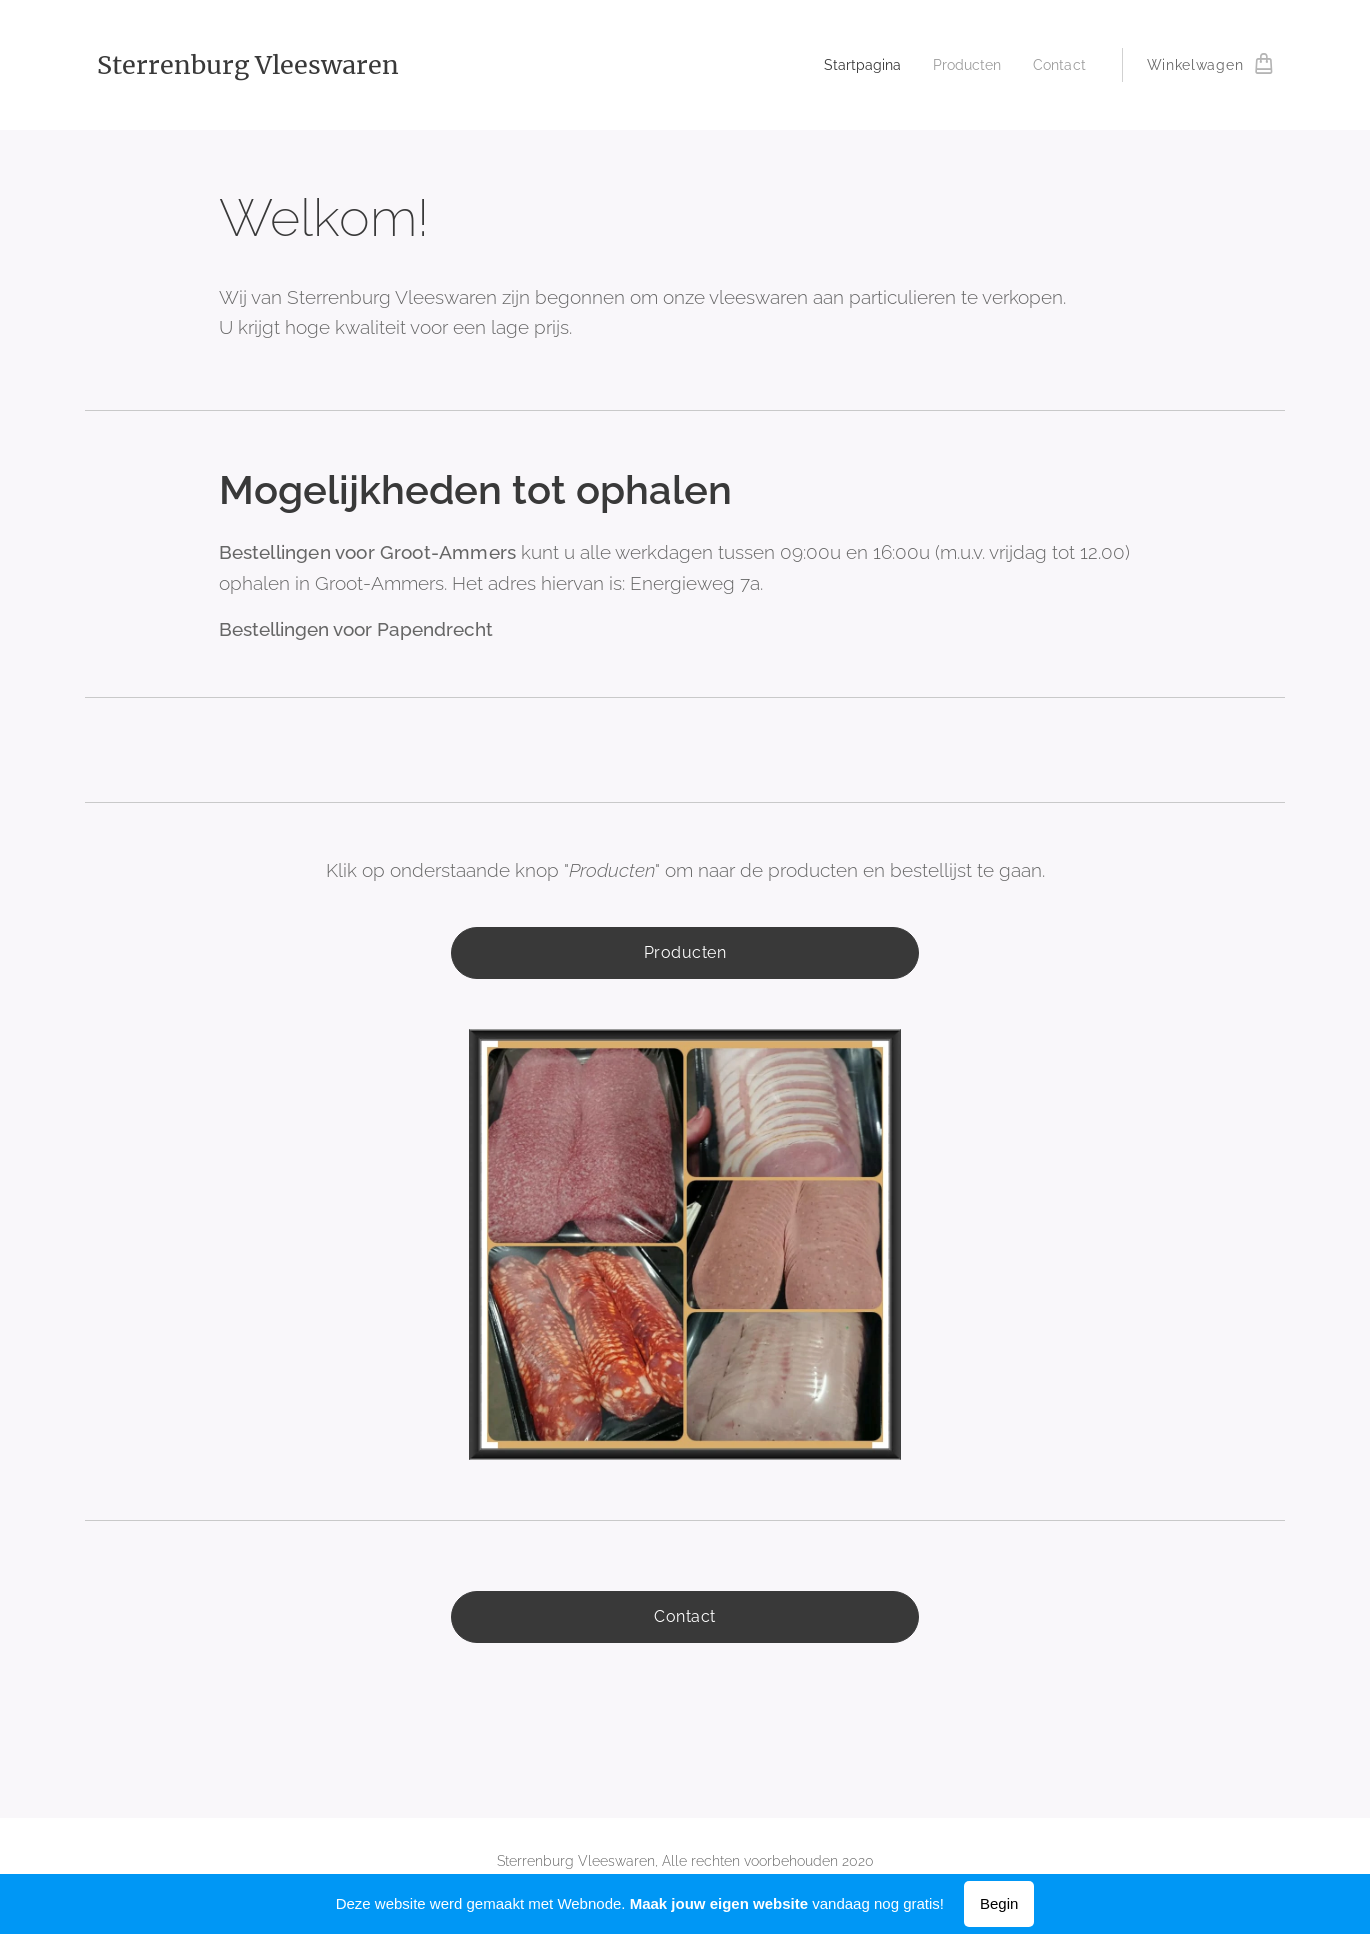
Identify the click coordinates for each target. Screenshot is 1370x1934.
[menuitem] (854, 65)
